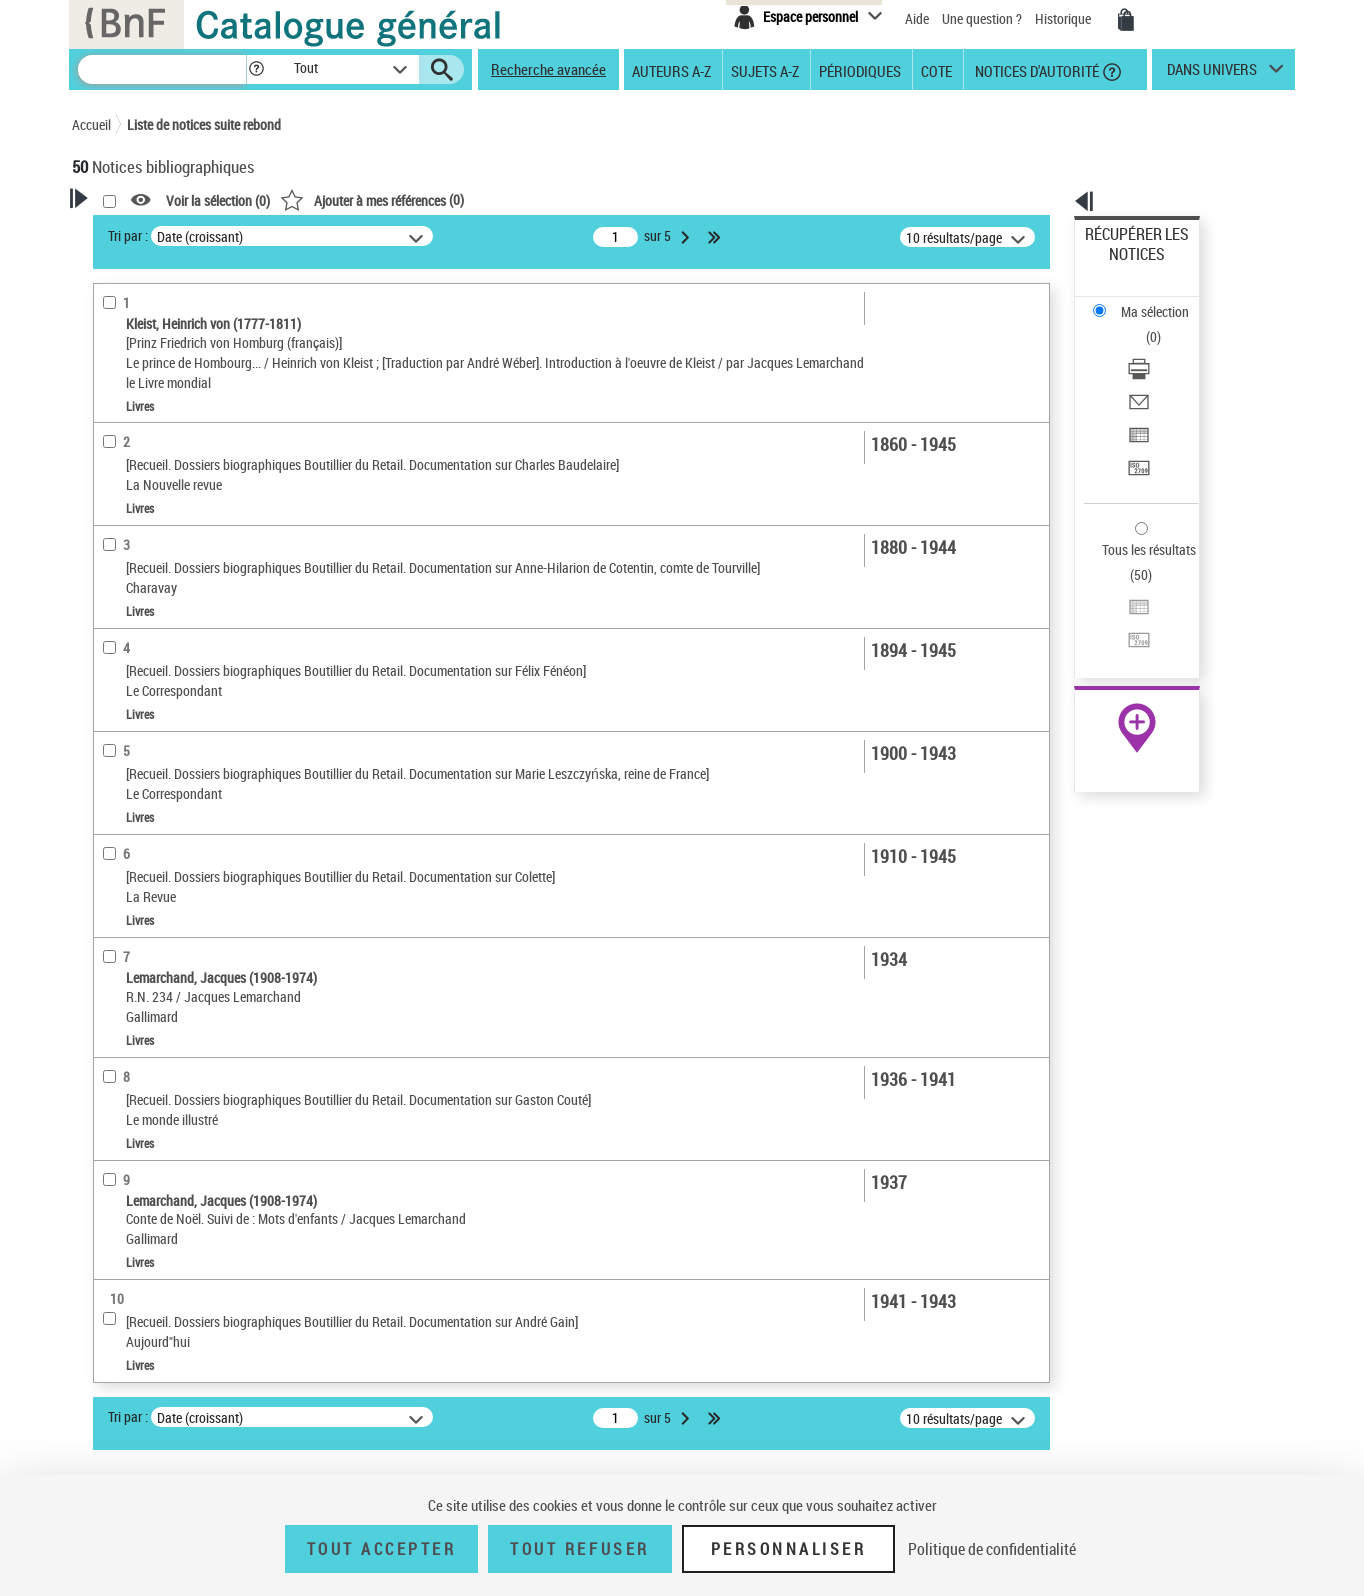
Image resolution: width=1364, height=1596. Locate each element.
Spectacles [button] (126, 1083)
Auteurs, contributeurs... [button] (168, 817)
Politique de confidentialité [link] (992, 1549)
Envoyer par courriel (1143, 324)
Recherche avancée (548, 69)
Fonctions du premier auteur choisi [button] (180, 413)
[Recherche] (162, 69)
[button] (256, 69)
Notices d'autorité (1035, 70)
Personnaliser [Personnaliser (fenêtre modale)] (789, 1549)
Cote (936, 70)
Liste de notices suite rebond (204, 124)
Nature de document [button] (155, 578)
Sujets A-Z (765, 70)
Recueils (123, 719)
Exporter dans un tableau (1158, 348)
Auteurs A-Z (671, 70)
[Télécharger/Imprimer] (1164, 301)
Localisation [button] (130, 750)
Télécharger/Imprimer (1147, 300)
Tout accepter (382, 1549)
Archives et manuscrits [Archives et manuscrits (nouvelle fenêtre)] (1119, 611)
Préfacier (125, 514)
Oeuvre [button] (113, 783)
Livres (120, 689)
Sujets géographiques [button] (160, 950)
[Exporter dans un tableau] (1164, 349)
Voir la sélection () (475, 200)
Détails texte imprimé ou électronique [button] (167, 648)
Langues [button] (118, 850)
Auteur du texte (145, 454)
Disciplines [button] (126, 1050)
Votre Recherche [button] (154, 232)
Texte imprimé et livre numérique (190, 608)
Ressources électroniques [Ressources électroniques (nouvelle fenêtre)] (1126, 633)
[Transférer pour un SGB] (1164, 373)
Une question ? (982, 18)
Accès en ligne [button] (136, 545)
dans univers (1212, 74)
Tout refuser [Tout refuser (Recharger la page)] (579, 1549)
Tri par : (385, 235)
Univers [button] (115, 1016)
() (629, 199)
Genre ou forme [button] (139, 983)
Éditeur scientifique (156, 484)
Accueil (91, 124)
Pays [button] (107, 1116)
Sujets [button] (112, 917)
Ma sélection (1123, 265)
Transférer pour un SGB (1152, 372)
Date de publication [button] (152, 883)
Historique (1064, 18)
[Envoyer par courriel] (1164, 325)
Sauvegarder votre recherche (197, 329)
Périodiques (860, 70)
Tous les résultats (1136, 427)
